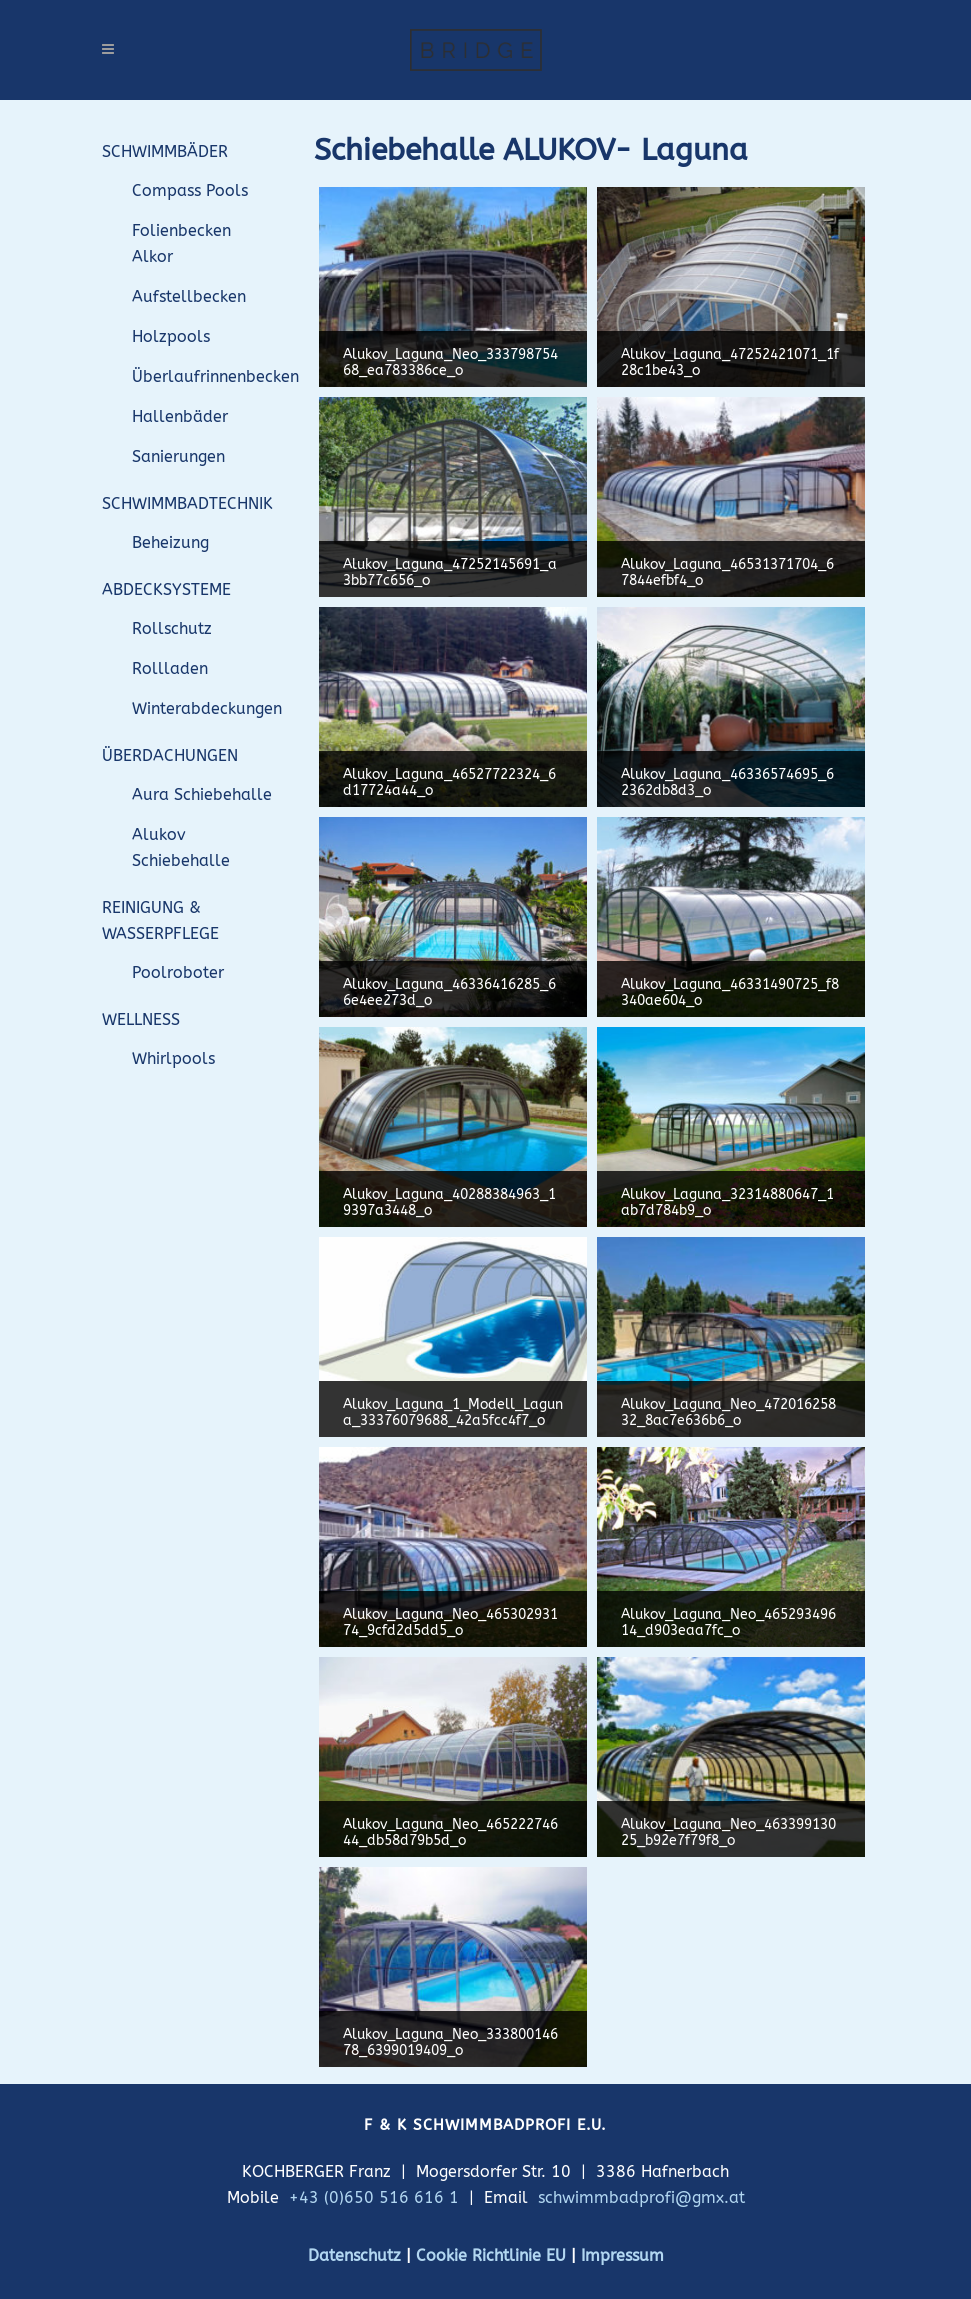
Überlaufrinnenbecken (215, 376)
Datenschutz (354, 2255)
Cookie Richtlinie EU (491, 2255)
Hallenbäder (180, 416)
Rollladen (170, 668)
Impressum (622, 2255)
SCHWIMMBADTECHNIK (187, 503)
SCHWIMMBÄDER (165, 151)
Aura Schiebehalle (202, 794)
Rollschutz (172, 628)
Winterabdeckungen (207, 708)
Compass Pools (190, 190)
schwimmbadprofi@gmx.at (641, 2197)
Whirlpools (173, 1058)
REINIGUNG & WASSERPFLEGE (160, 920)
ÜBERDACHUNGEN (170, 755)
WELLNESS (141, 1019)
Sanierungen (178, 456)
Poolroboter (178, 972)
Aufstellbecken (189, 296)
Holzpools (171, 336)
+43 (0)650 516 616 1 (374, 2197)
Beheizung (170, 542)
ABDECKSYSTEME (166, 589)
